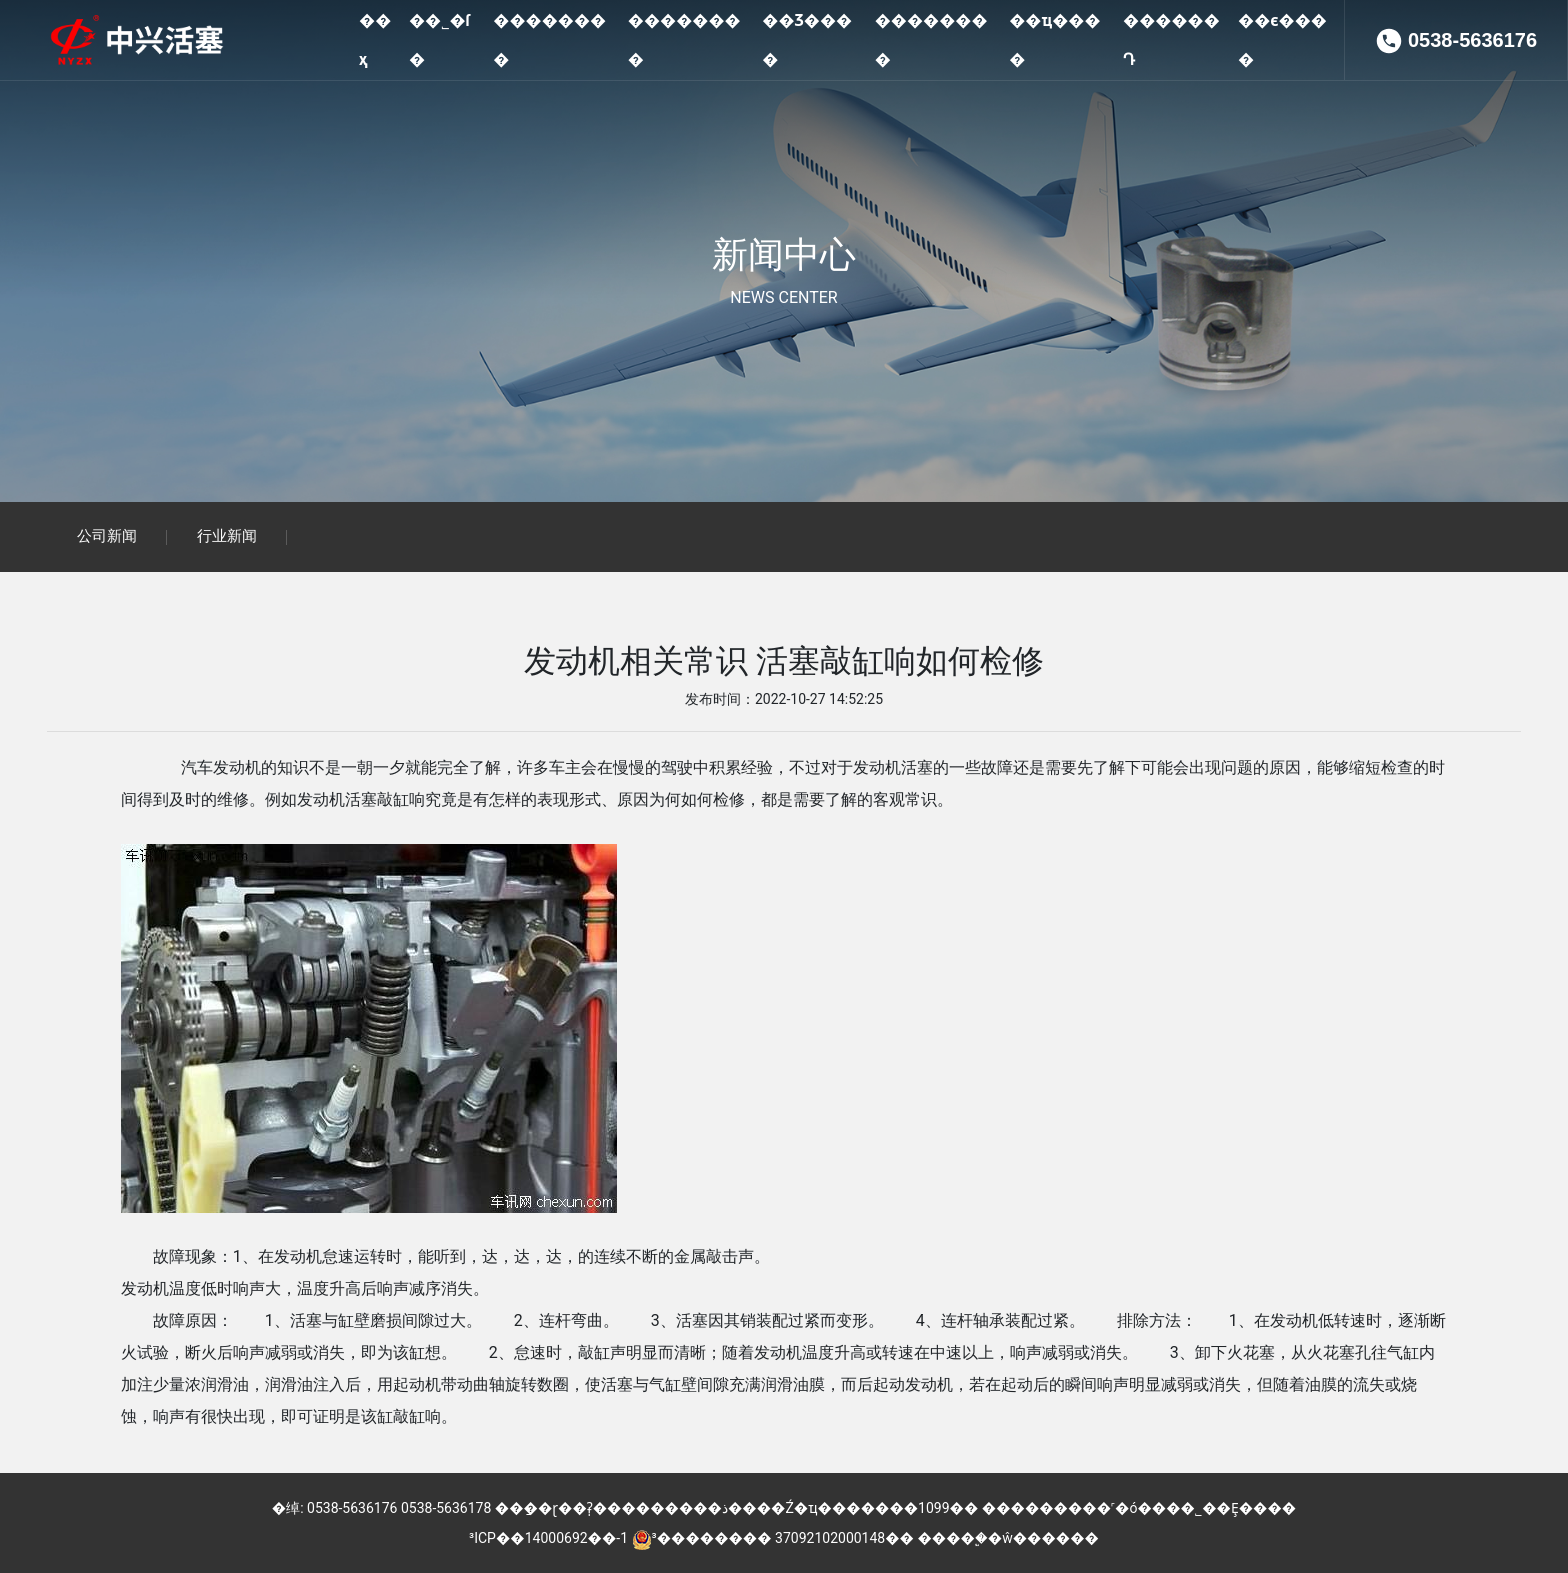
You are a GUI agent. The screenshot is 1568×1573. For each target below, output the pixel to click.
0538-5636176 (1472, 120)
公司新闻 (107, 537)
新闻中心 (784, 255)
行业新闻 (227, 537)
